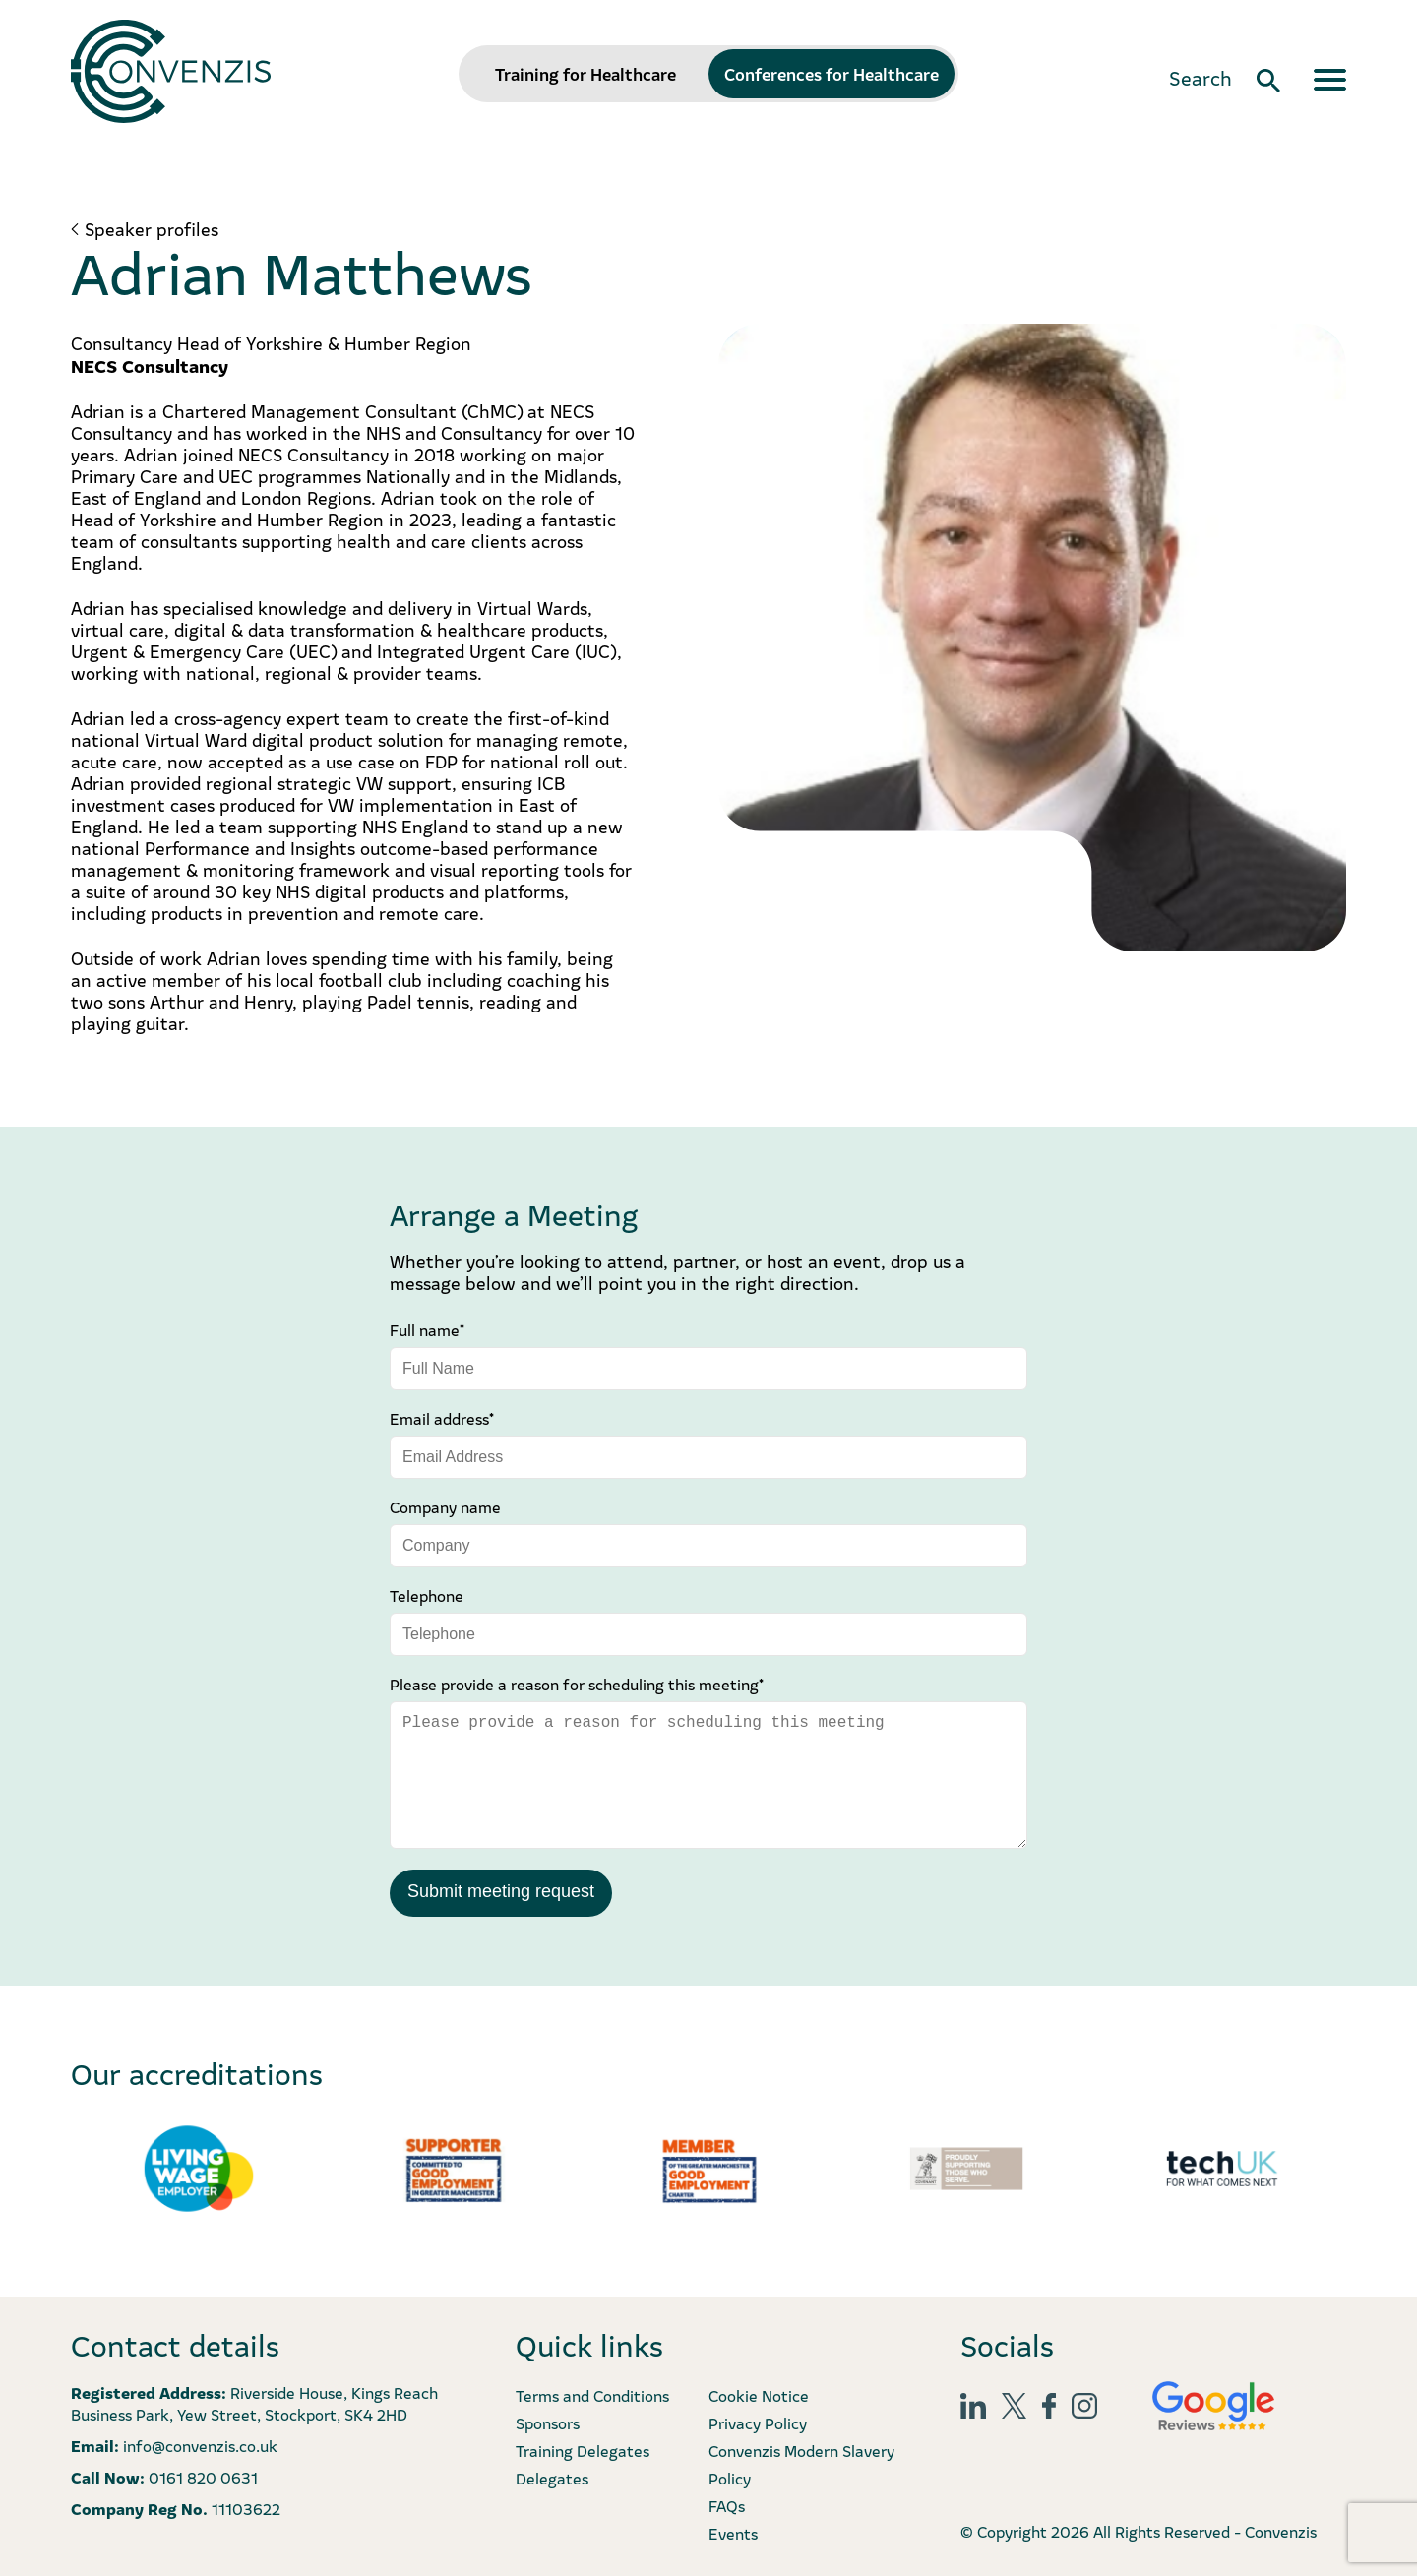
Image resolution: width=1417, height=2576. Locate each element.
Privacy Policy (757, 2422)
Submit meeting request (500, 1891)
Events (733, 2533)
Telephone (426, 1595)
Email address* (442, 1418)
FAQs (726, 2505)
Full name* (427, 1329)
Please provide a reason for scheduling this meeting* (577, 1683)
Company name (445, 1506)
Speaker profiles (151, 229)
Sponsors (548, 2422)
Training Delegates (582, 2450)
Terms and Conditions (592, 2395)
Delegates (552, 2477)
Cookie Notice (758, 2395)
